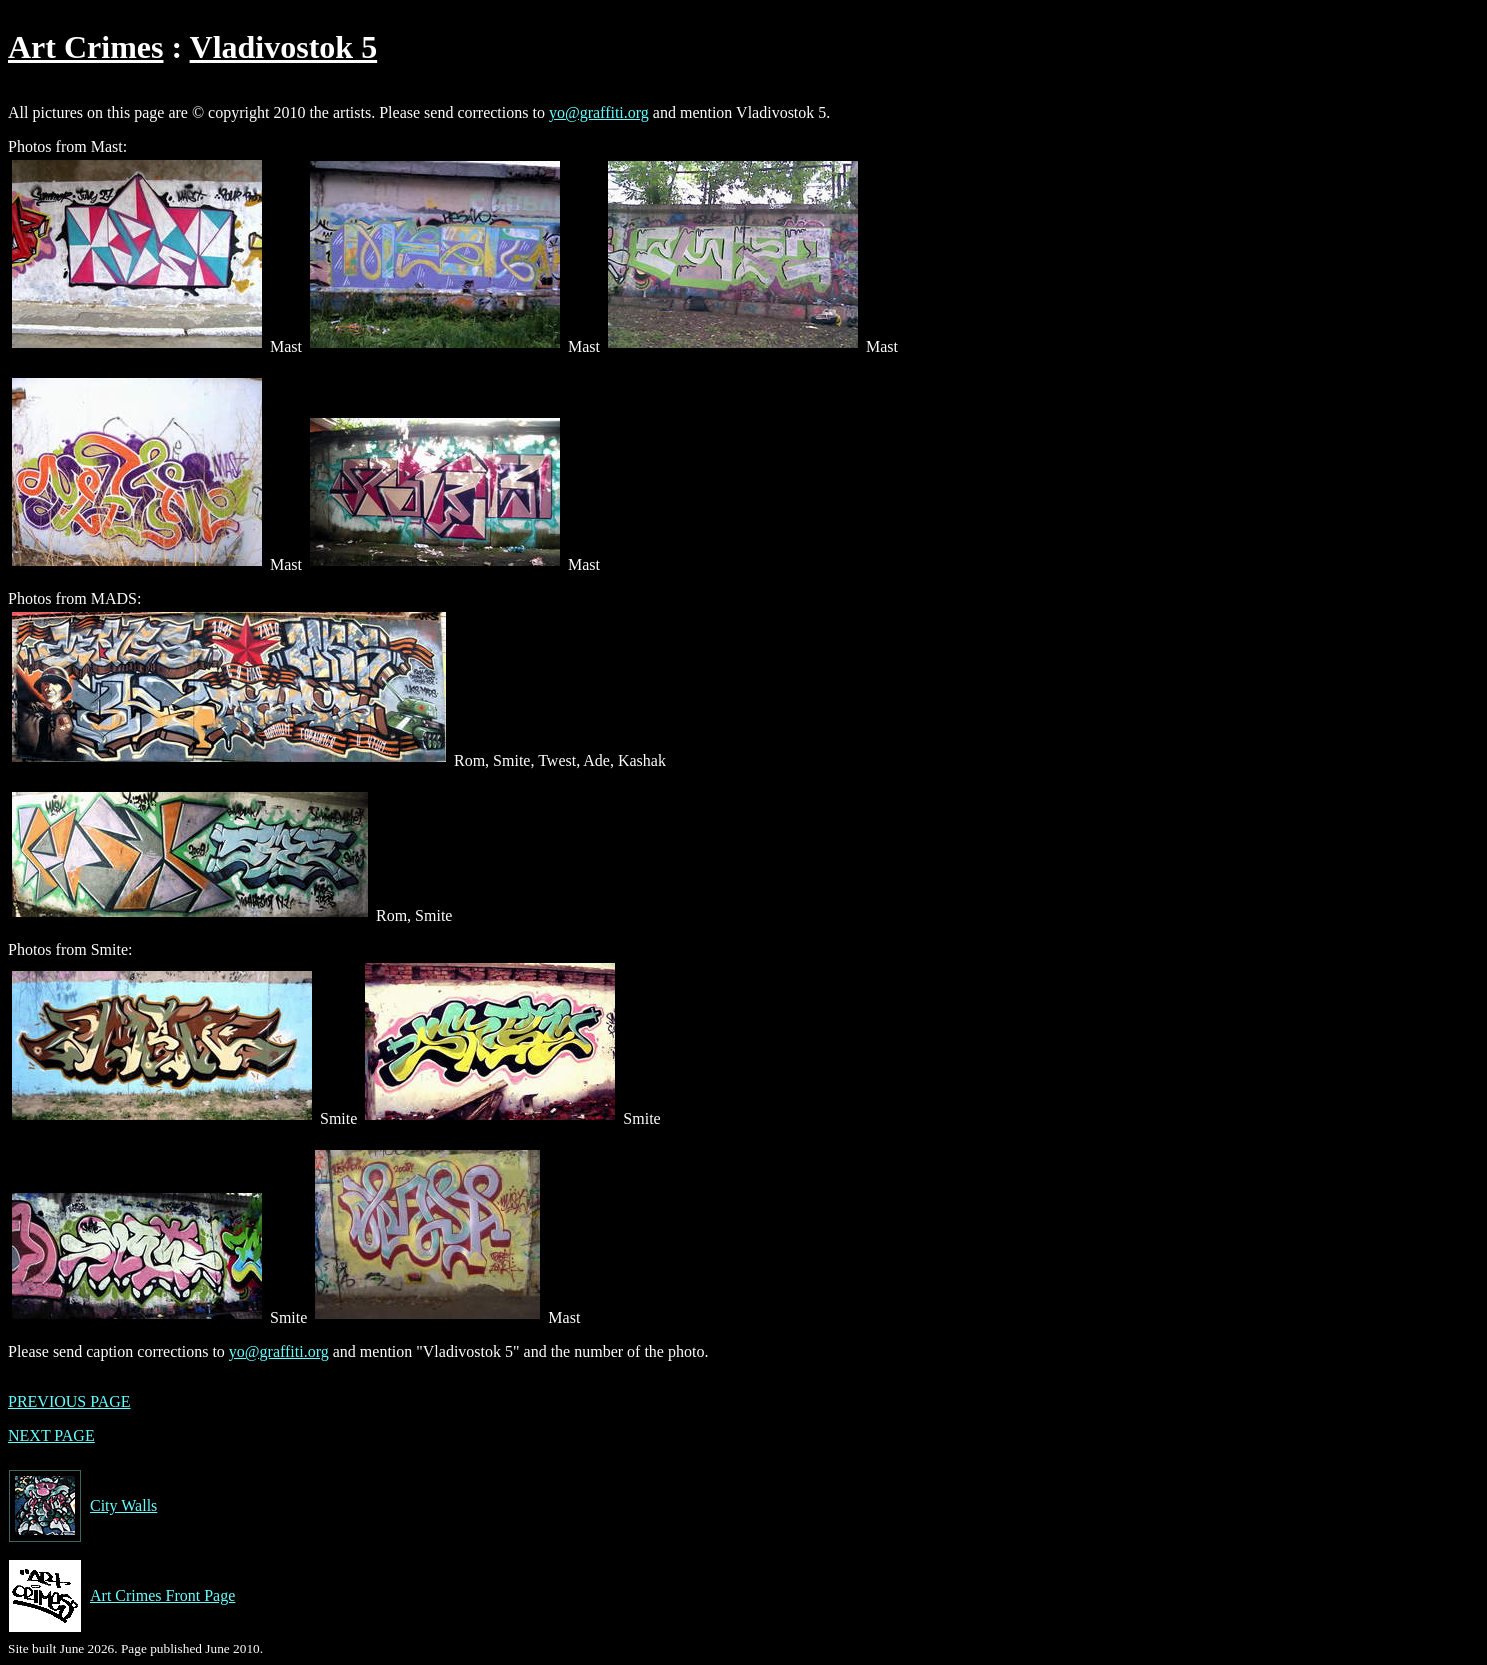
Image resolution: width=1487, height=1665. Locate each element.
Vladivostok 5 (284, 47)
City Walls (82, 1506)
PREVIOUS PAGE (69, 1401)
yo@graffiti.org (599, 112)
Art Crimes (85, 47)
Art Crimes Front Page (121, 1596)
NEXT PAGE (51, 1435)
